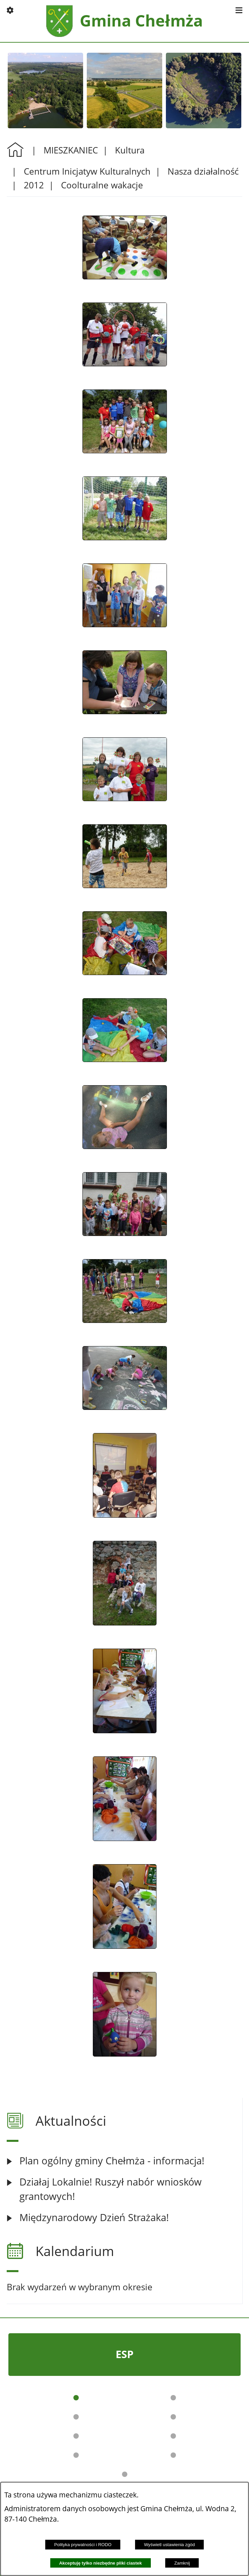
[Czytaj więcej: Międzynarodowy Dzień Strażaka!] (124, 2217)
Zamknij (182, 2563)
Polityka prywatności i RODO (83, 2544)
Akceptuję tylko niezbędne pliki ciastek (100, 2563)
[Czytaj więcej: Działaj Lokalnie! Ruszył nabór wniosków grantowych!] (124, 2189)
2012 (34, 185)
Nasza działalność (203, 171)
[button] (10, 10)
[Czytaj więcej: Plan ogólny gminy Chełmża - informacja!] (124, 2160)
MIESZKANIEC (71, 150)
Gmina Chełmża (141, 21)
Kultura (129, 150)
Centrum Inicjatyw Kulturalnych (87, 171)
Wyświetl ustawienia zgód (169, 2544)
